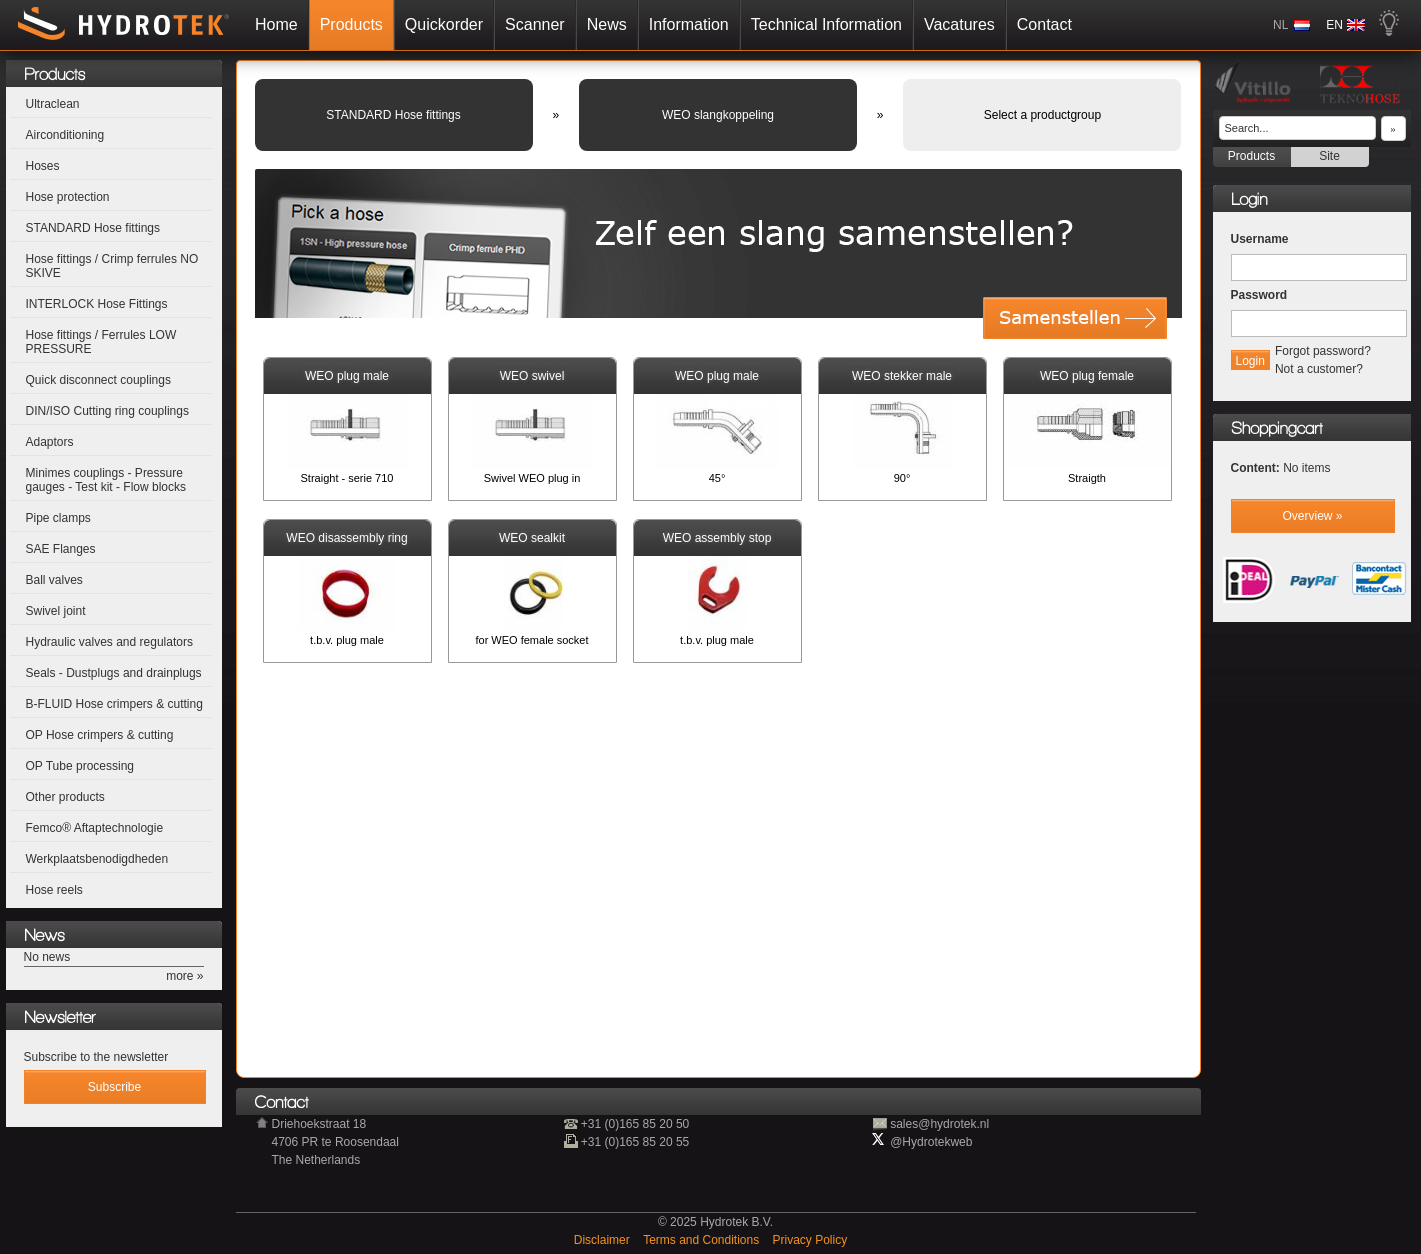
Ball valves (54, 580)
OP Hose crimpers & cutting (100, 735)
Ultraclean (53, 104)
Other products (65, 797)
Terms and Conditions (702, 1240)
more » (184, 976)
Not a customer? (1319, 369)
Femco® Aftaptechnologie (95, 828)
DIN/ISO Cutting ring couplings (107, 411)
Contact (1044, 24)
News (607, 24)
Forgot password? (1323, 351)
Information (689, 24)
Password (1259, 295)
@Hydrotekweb (931, 1142)
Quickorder (444, 24)
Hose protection (68, 197)
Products (351, 24)
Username (1260, 239)
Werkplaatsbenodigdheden (97, 859)
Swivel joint (56, 611)
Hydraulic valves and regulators (109, 642)
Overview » (1312, 516)
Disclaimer (603, 1240)
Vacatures (959, 24)
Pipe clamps (58, 518)
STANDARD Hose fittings (93, 228)
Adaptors (50, 442)
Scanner (535, 24)
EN (1334, 25)
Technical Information (826, 24)
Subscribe (114, 1087)
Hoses (43, 166)
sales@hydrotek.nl (939, 1124)
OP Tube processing (80, 766)
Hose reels (54, 890)
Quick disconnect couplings (98, 380)
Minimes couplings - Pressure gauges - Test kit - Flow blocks (106, 480)
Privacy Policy (810, 1240)
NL (1280, 25)
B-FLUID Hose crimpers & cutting (114, 704)
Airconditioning (65, 135)
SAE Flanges (61, 549)
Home (276, 24)
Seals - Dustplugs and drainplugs (114, 673)
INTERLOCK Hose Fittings (97, 304)
